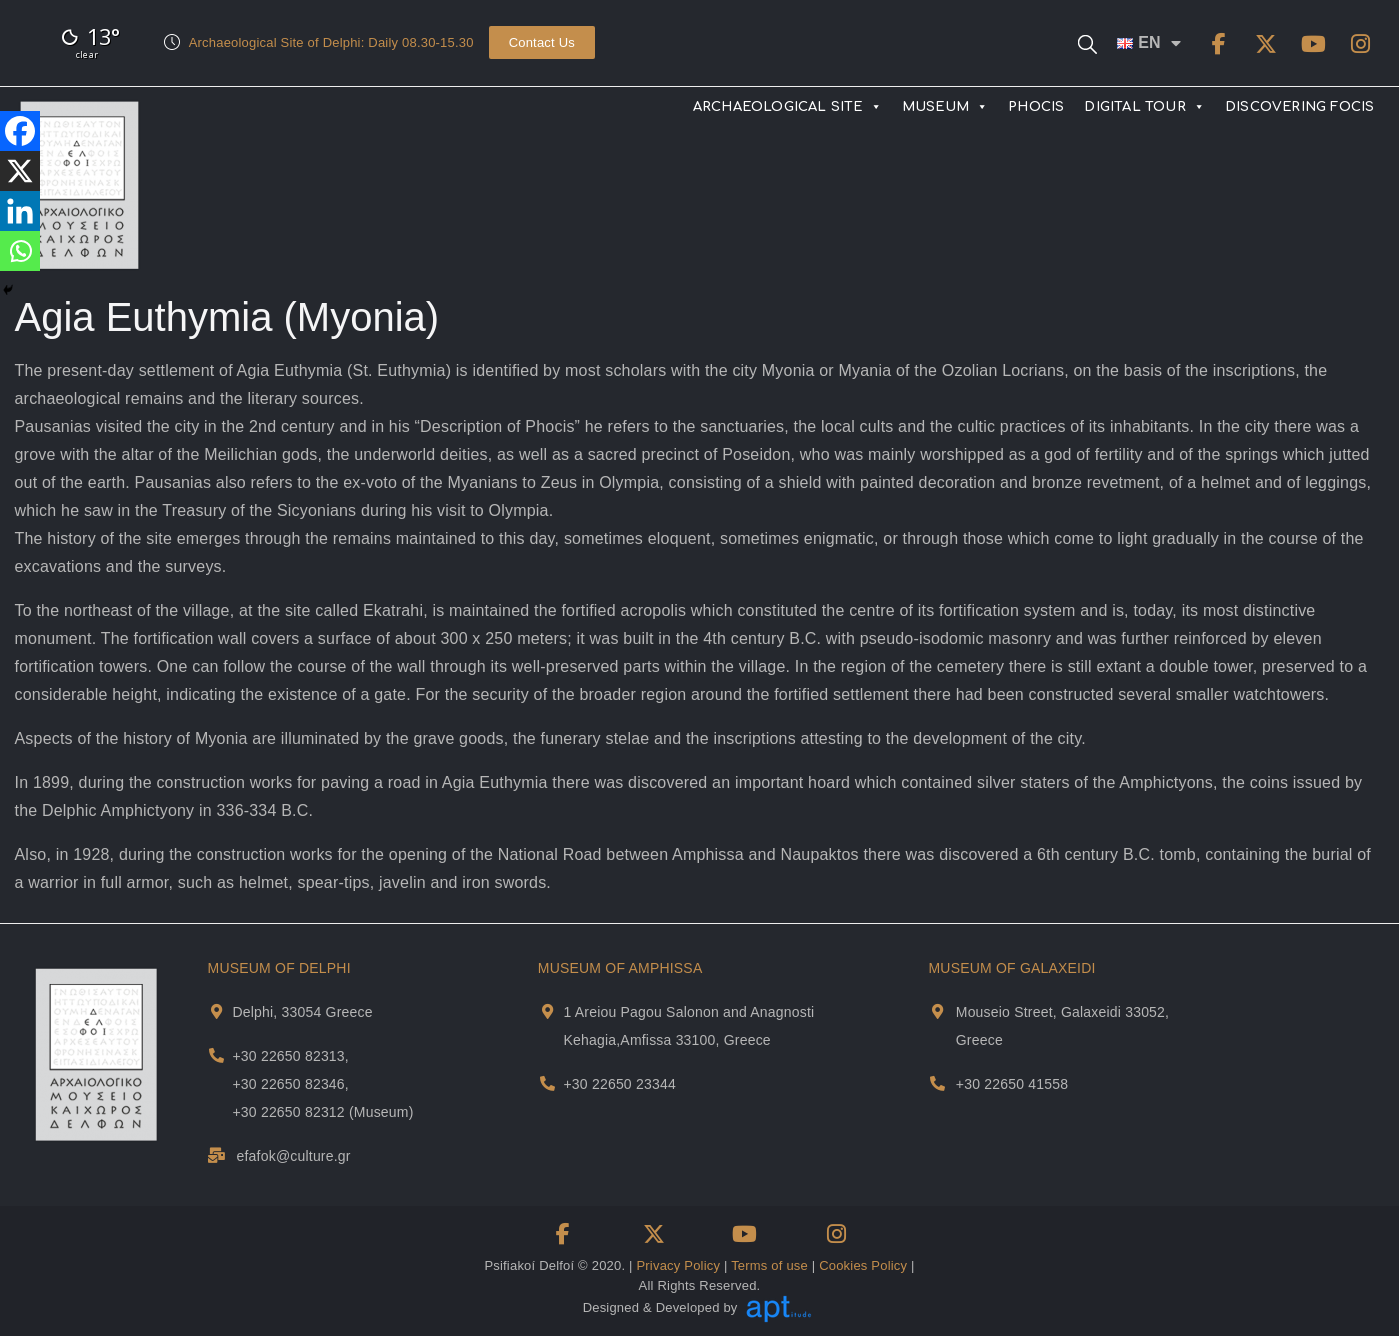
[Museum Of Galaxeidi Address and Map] (937, 1011)
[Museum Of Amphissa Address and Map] (547, 1011)
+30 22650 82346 (288, 1084)
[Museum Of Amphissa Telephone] (547, 1083)
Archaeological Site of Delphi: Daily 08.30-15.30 (331, 42)
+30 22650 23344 (619, 1084)
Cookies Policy (863, 1265)
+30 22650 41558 (1012, 1084)
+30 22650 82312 (288, 1112)
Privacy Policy (678, 1265)
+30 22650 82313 (288, 1056)
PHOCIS (1036, 107)
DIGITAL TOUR (1144, 107)
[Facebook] (20, 131)
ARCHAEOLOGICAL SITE (787, 107)
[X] (20, 171)
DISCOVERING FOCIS (1299, 107)
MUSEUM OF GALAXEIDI (1011, 968)
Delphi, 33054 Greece (302, 1012)
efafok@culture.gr (294, 1156)
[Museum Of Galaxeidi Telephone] (937, 1083)
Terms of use (769, 1265)
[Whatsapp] (20, 251)
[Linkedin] (20, 211)
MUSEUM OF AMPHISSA (620, 968)
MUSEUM (945, 107)
